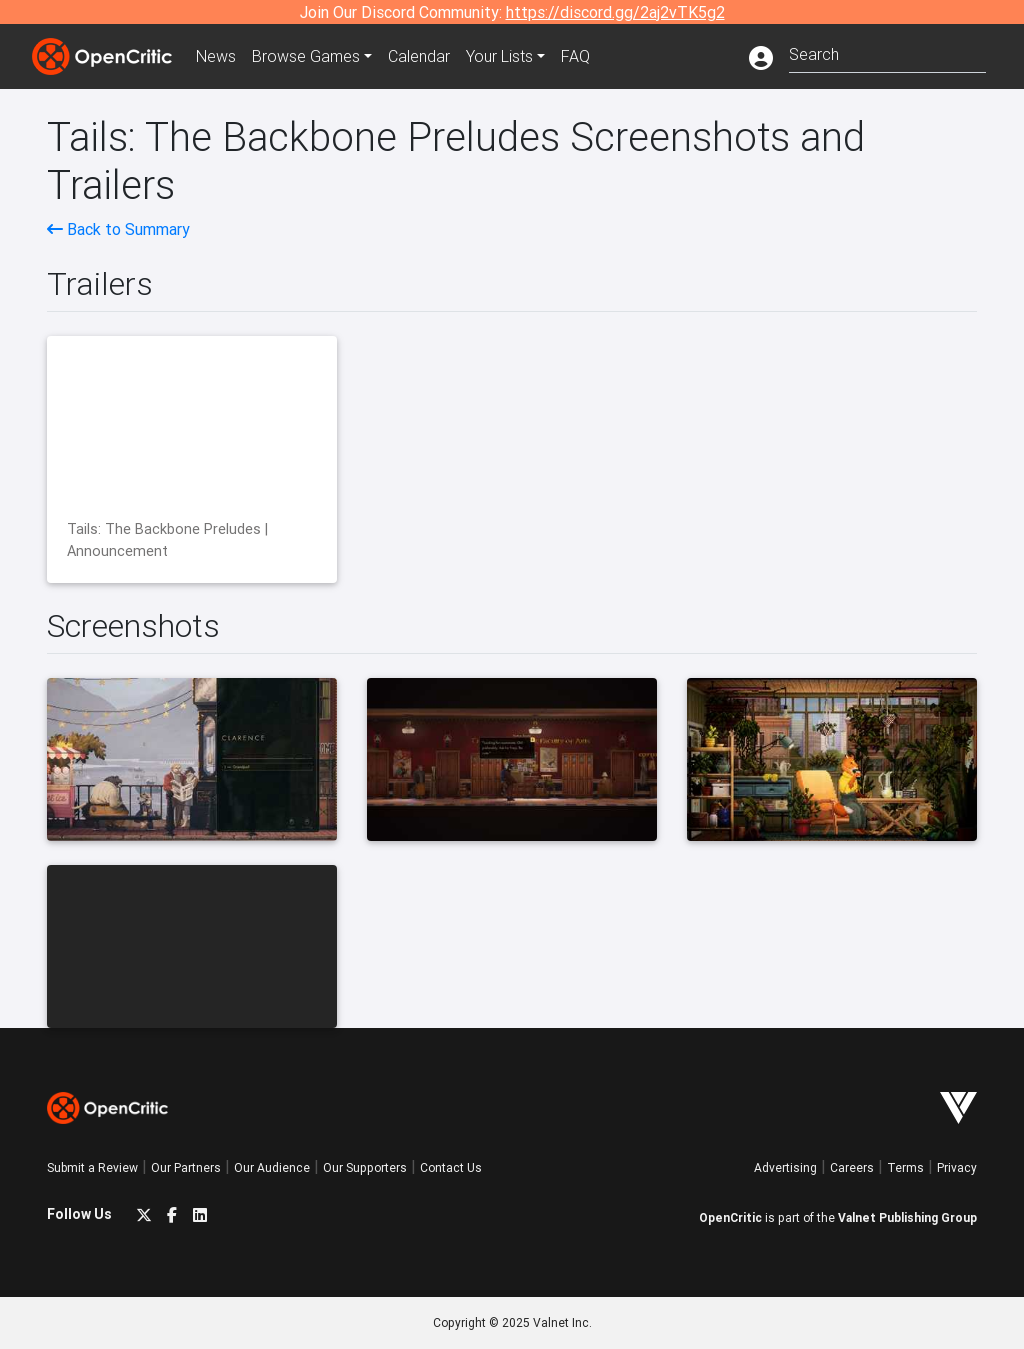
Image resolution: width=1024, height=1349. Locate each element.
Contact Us (451, 1167)
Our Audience (272, 1167)
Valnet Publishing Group (907, 1217)
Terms (905, 1167)
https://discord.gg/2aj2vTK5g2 (615, 12)
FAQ (575, 56)
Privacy (957, 1167)
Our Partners (186, 1167)
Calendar (419, 56)
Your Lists (499, 56)
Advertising (785, 1167)
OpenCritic (730, 1217)
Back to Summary (118, 229)
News (216, 56)
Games (306, 56)
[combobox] (887, 52)
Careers (852, 1167)
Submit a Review (92, 1167)
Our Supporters (365, 1167)
